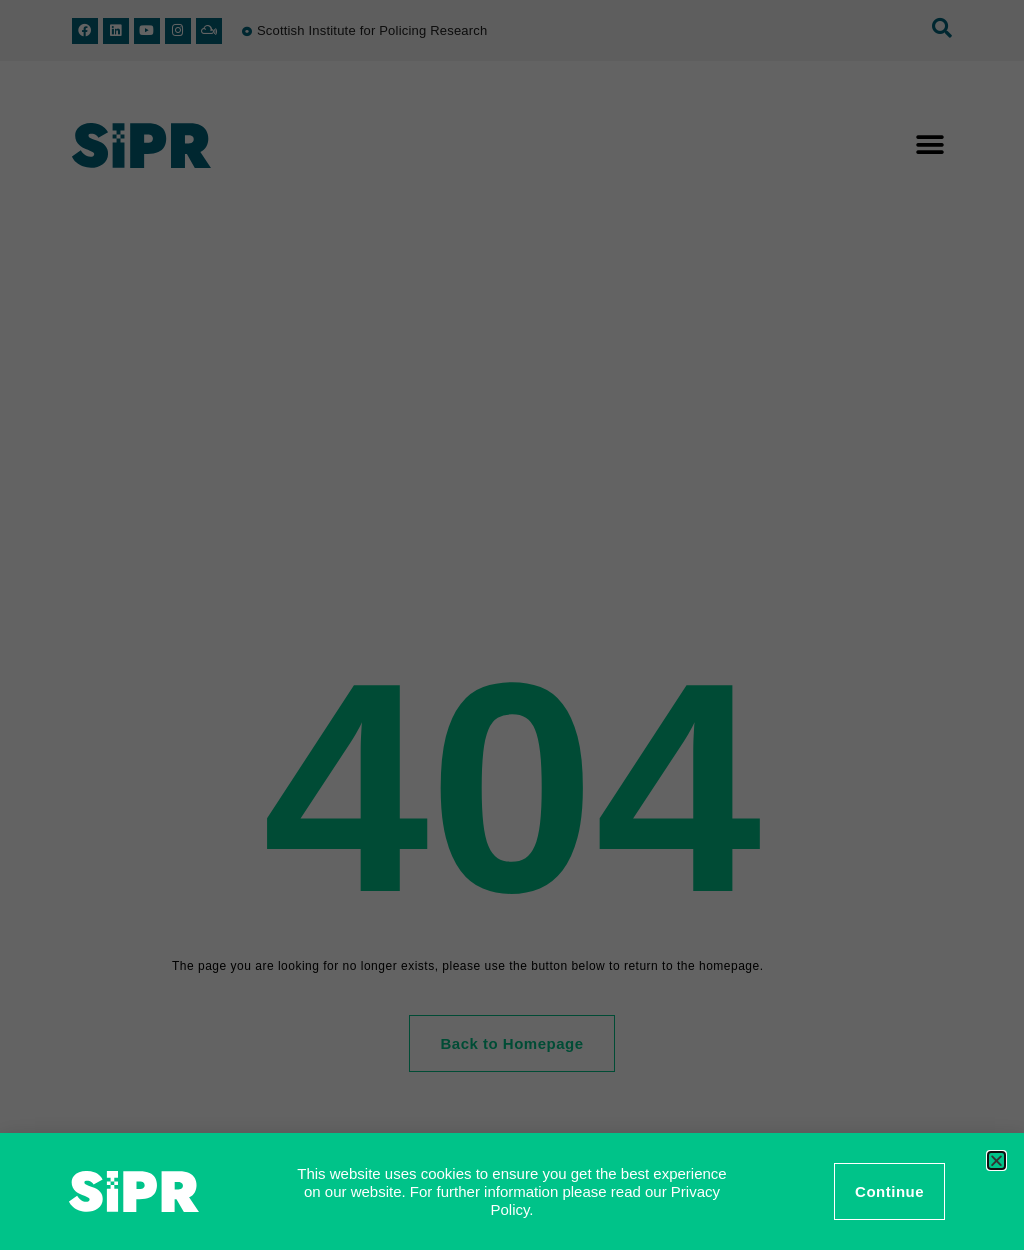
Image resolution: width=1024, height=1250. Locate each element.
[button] (996, 1160)
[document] (512, 625)
